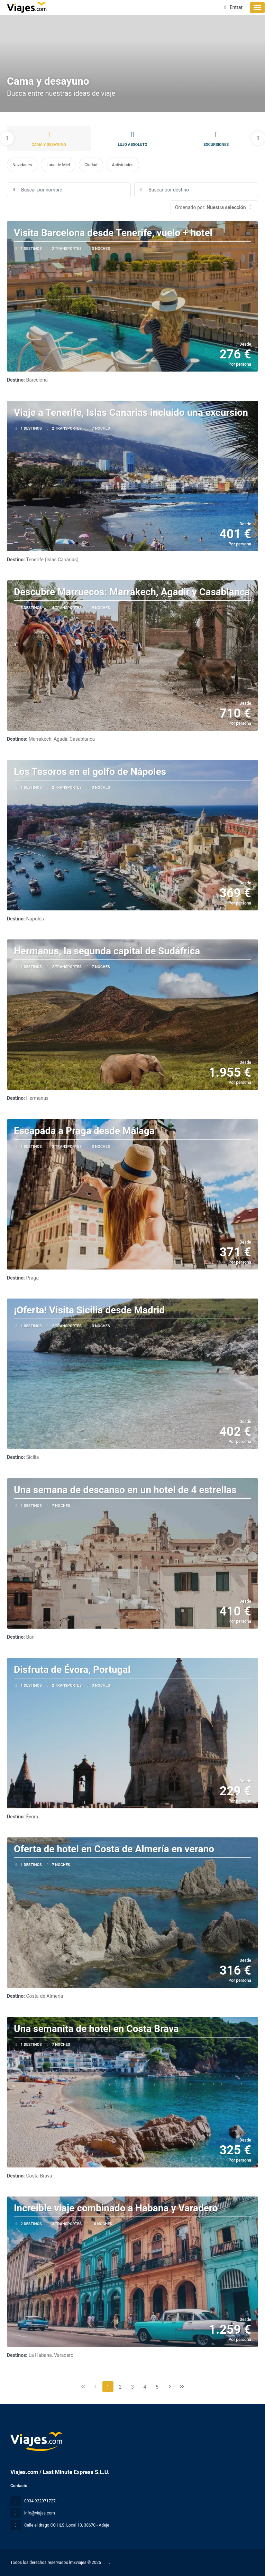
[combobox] (196, 189)
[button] (7, 138)
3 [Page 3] (132, 2387)
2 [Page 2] (120, 2387)
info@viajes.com (39, 2513)
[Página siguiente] (169, 2386)
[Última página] (182, 2386)
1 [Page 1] (108, 2387)
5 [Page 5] (157, 2387)
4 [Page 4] (145, 2387)
